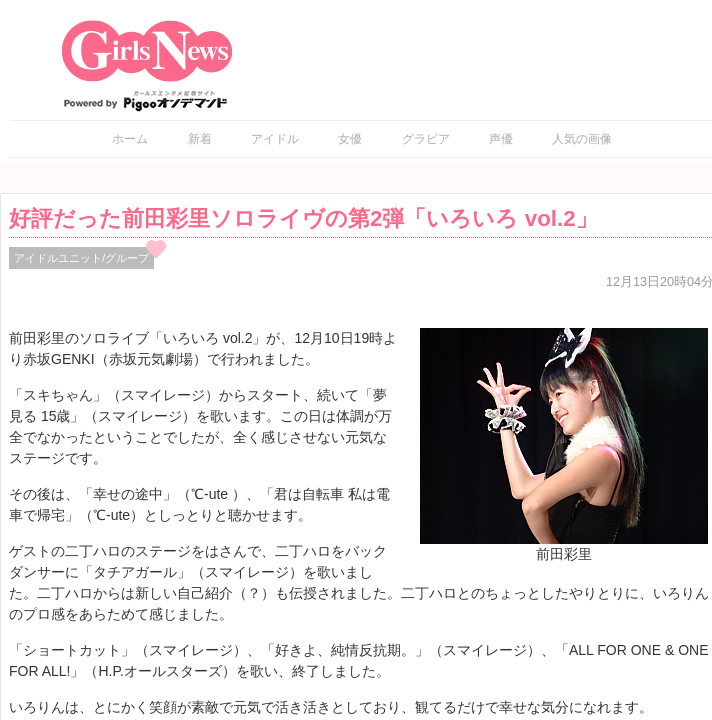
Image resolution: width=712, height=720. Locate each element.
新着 (200, 139)
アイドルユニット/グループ (81, 258)
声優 (501, 139)
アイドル (275, 139)
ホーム (130, 139)
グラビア (426, 139)
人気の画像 (582, 139)
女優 (350, 139)
